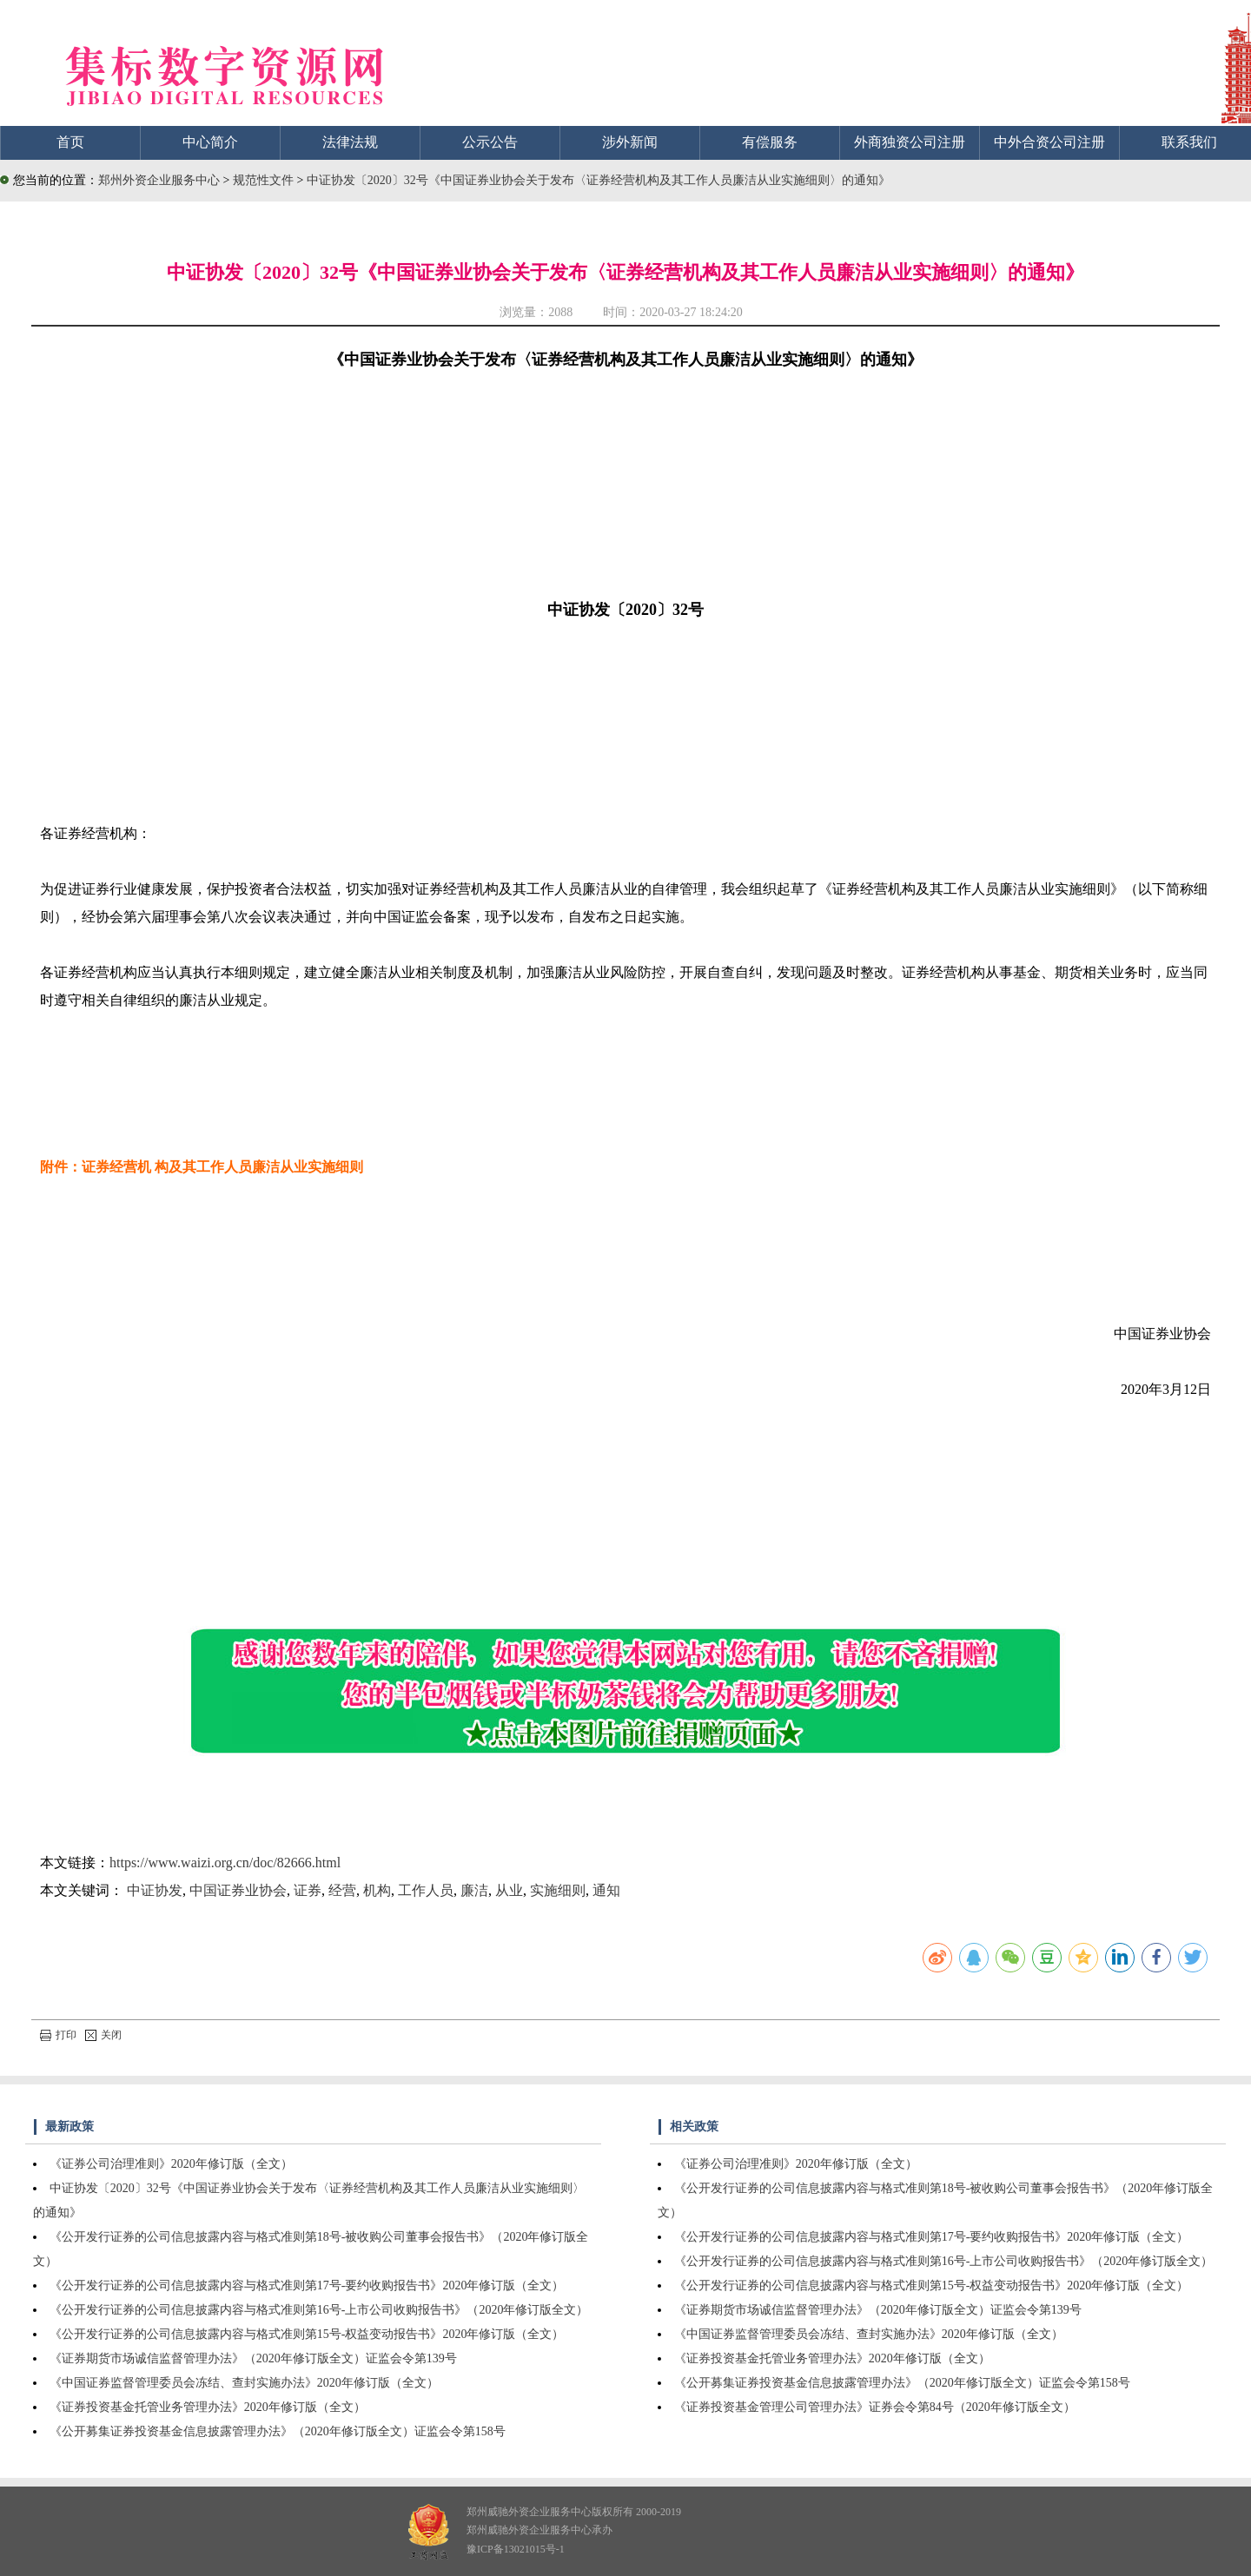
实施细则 (558, 1890)
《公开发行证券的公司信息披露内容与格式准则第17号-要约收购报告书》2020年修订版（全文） (307, 2285)
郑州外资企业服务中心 (159, 180)
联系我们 (1189, 142)
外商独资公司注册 (909, 142)
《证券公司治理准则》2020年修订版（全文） (171, 2163)
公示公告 (490, 142)
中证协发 (154, 1890)
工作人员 (425, 1890)
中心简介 (210, 142)
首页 (70, 142)
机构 (377, 1890)
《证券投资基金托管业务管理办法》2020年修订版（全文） (208, 2407)
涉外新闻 (630, 142)
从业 (509, 1890)
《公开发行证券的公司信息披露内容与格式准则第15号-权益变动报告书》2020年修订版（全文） (307, 2334)
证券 (307, 1890)
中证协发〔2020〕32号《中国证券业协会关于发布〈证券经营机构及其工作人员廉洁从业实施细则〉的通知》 (598, 180)
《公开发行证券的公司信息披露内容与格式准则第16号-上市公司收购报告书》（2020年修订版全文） (319, 2309)
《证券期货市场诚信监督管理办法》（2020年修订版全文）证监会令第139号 (253, 2358)
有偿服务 (770, 142)
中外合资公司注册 (1049, 142)
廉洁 (474, 1890)
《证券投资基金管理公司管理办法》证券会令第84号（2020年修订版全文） (875, 2407)
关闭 (103, 2035)
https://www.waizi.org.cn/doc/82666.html (225, 1862)
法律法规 (350, 142)
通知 (606, 1890)
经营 (342, 1890)
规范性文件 (265, 180)
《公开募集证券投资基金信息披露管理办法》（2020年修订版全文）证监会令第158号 (278, 2431)
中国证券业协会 (238, 1890)
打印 (58, 2035)
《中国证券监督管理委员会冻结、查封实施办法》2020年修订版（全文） (244, 2382)
